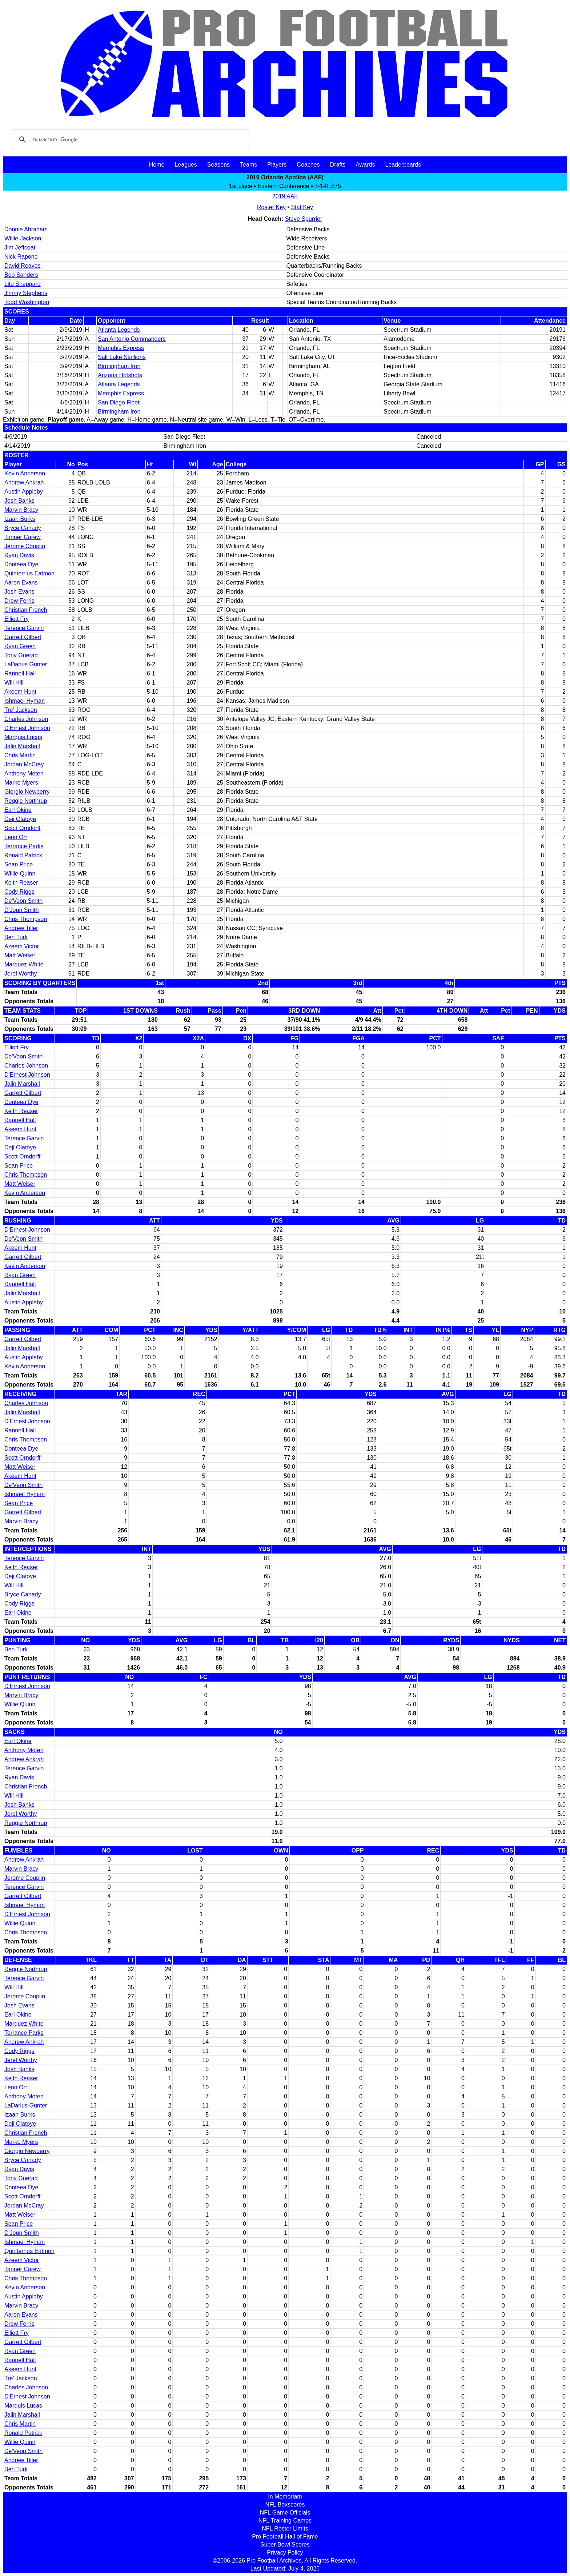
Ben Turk (16, 937)
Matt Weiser (19, 955)
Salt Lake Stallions (122, 357)
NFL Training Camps (285, 2520)
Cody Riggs (19, 892)
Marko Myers (21, 782)
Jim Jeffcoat (19, 247)
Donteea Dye (21, 564)
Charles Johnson (26, 719)
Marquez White (24, 964)
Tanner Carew (22, 537)
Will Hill (13, 682)
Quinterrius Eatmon (29, 573)
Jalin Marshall (22, 746)
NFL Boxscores (285, 2504)
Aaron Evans (21, 582)
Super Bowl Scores (285, 2544)
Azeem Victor (21, 946)
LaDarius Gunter (25, 664)
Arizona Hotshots (120, 375)
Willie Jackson (22, 238)
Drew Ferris (19, 601)
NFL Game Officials (285, 2512)
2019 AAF (285, 196)
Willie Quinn (19, 873)
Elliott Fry (16, 619)
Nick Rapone (21, 257)
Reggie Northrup (25, 801)
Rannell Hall (20, 673)
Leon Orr (15, 837)
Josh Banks (19, 501)
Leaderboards (403, 165)
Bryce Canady (22, 528)
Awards (365, 165)
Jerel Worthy (20, 973)
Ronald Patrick (23, 855)
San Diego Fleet (119, 402)
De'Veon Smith (23, 901)
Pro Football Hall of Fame (285, 2536)
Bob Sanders (21, 275)
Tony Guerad (21, 655)
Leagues (185, 165)
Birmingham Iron (119, 366)
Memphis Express (121, 348)
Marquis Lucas (23, 737)
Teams (248, 165)
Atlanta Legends (119, 330)
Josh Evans (19, 592)
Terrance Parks (24, 846)
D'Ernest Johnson (27, 728)
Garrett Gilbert (22, 637)
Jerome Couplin (24, 546)
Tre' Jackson (20, 710)
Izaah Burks (19, 519)
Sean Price (18, 864)
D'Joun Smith (21, 910)
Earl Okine (18, 810)
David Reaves (22, 266)
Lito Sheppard (22, 284)
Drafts (338, 165)
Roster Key (271, 207)
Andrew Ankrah (24, 482)
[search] (129, 139)
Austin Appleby (23, 492)
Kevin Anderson (24, 473)
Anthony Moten (24, 773)
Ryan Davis (19, 555)
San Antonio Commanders (132, 339)
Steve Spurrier (303, 219)
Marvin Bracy (21, 510)
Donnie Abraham (26, 229)
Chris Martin (20, 755)
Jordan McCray (24, 764)
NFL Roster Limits (285, 2528)
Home (157, 165)
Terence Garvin (24, 628)
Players (276, 165)
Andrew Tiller (21, 928)
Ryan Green (20, 646)
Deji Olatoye (20, 819)
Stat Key (302, 207)
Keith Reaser (21, 883)
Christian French (25, 610)
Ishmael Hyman (24, 701)
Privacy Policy (285, 2552)
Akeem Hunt (20, 692)
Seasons (218, 165)
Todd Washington (26, 302)
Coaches (308, 165)
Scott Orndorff (22, 828)
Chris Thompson (25, 919)
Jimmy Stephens (25, 293)
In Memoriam (285, 2496)
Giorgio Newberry (26, 792)
